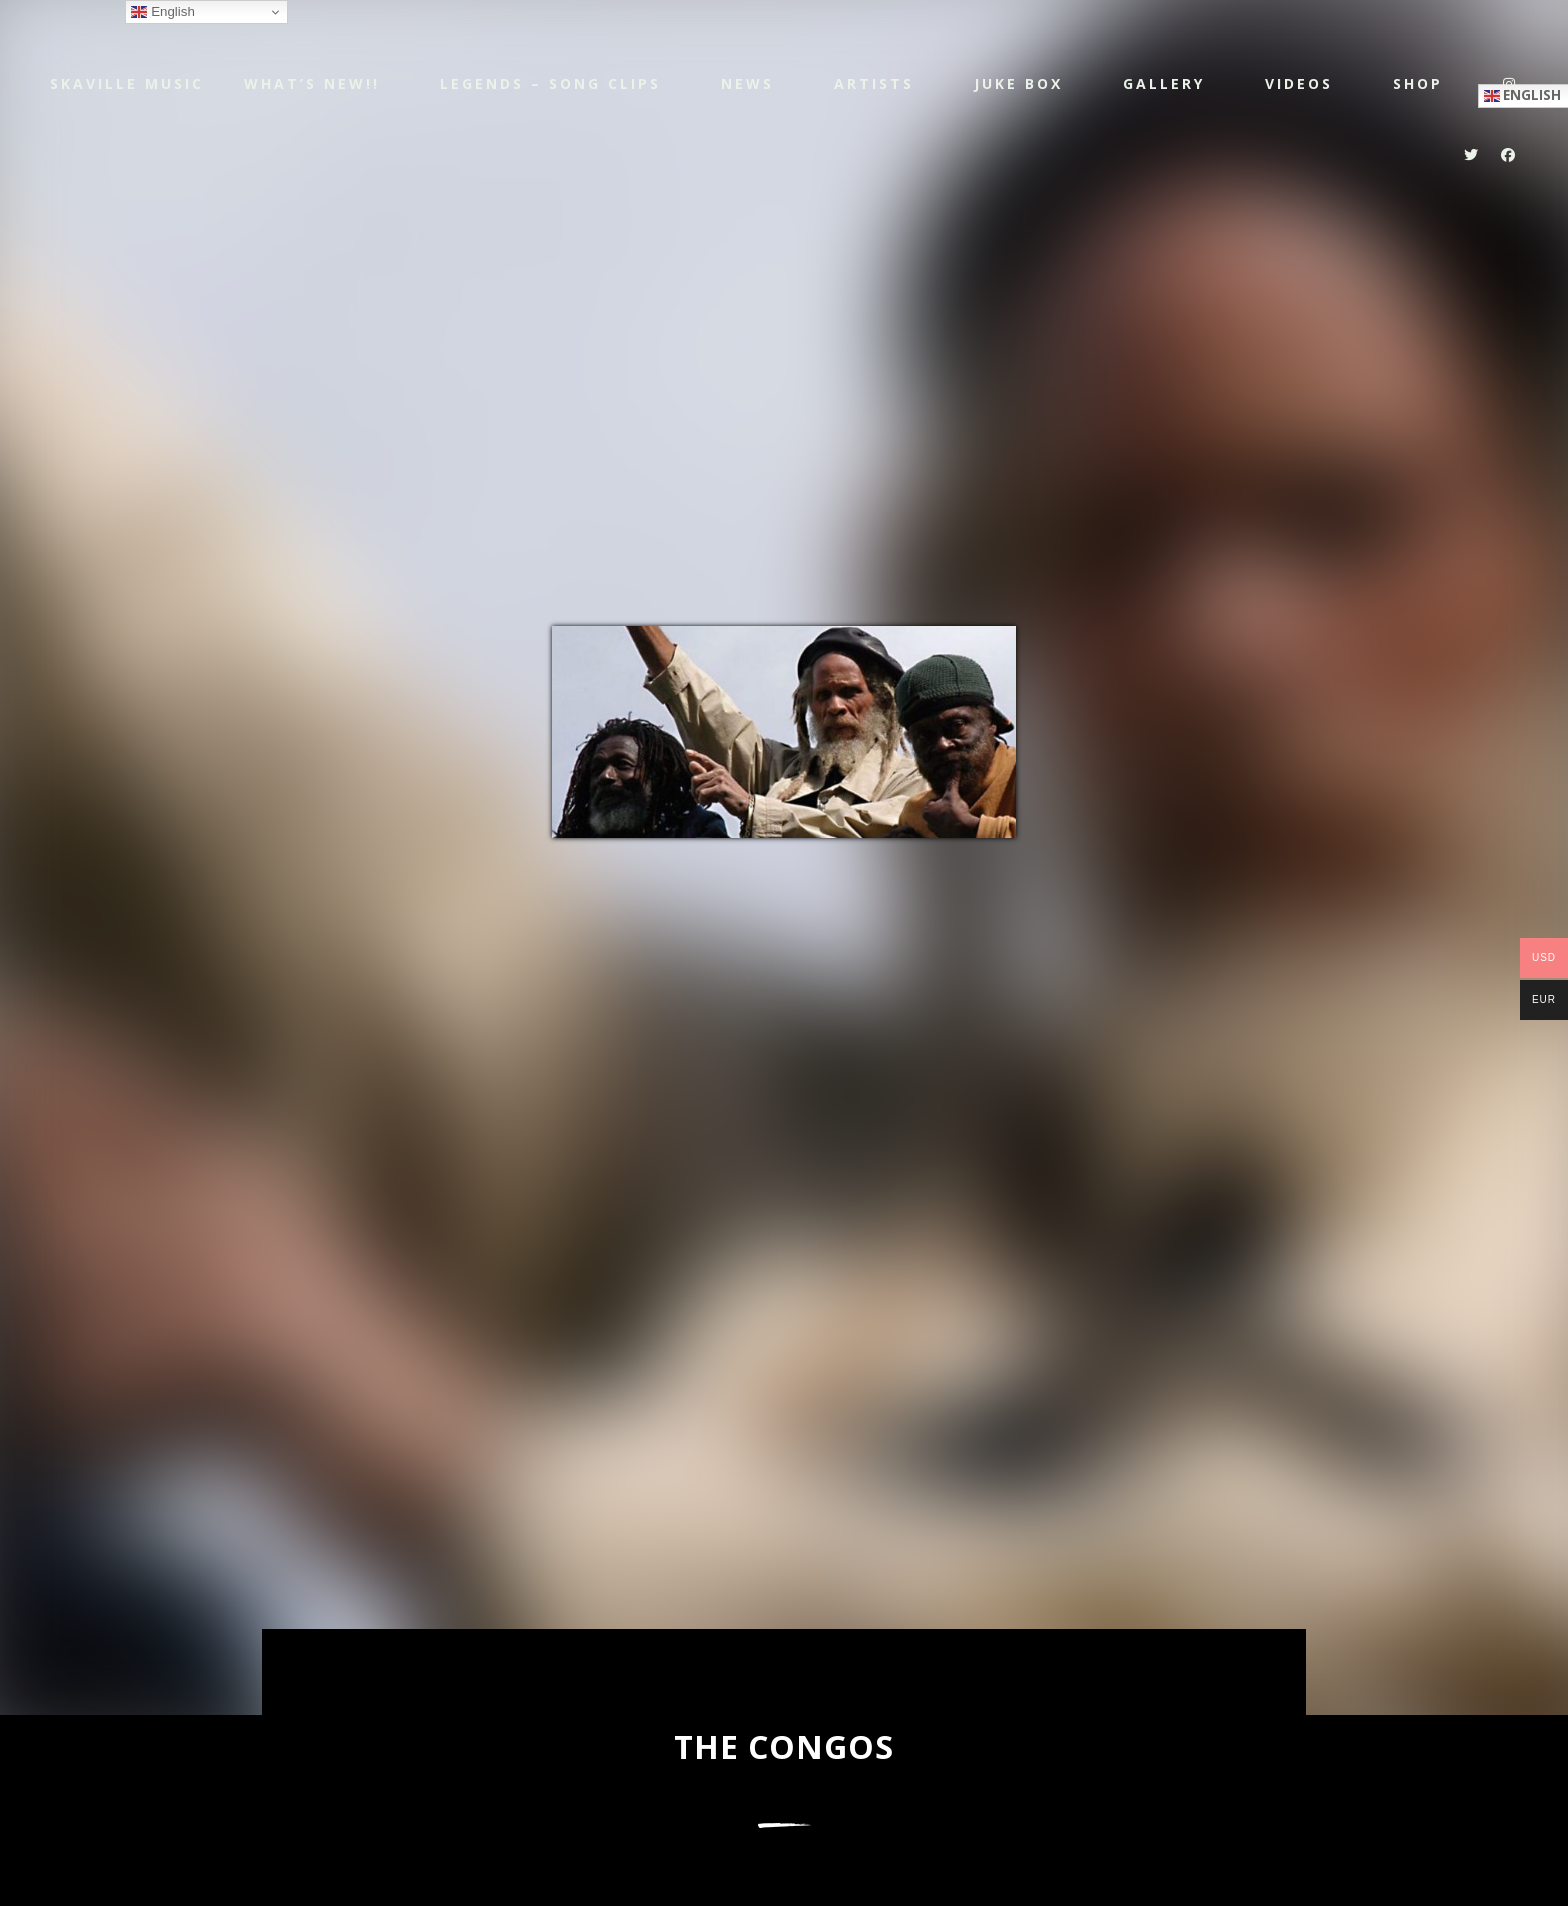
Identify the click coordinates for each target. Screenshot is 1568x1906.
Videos (1299, 83)
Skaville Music (127, 82)
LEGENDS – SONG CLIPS (550, 83)
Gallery (1164, 83)
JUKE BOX (1018, 83)
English (162, 12)
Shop (1418, 83)
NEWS (747, 83)
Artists (874, 83)
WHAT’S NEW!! (312, 83)
